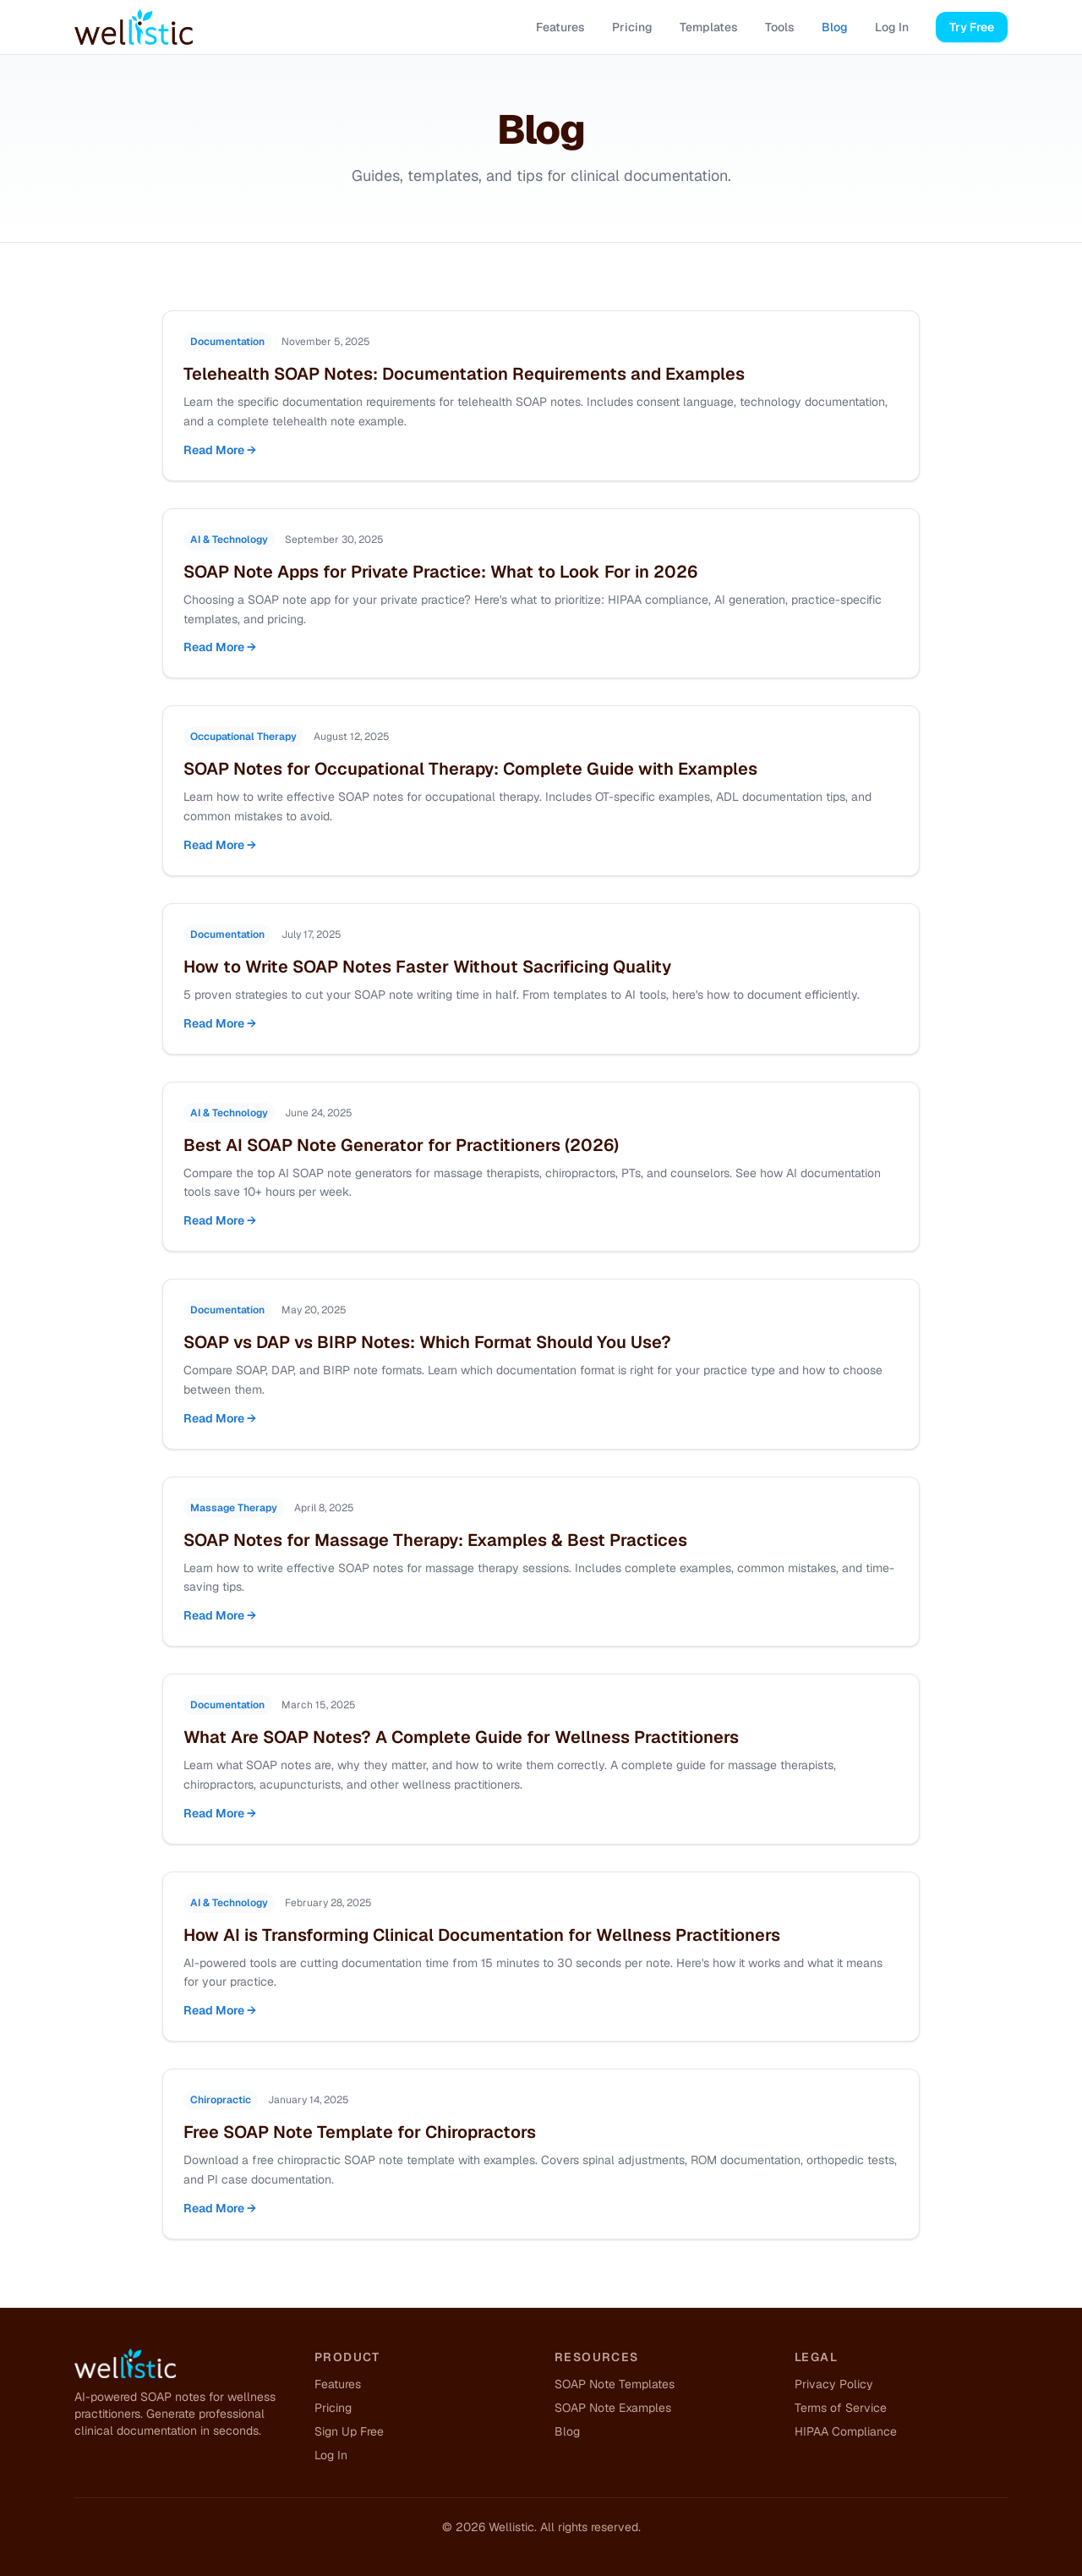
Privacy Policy (834, 2384)
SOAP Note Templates (615, 2384)
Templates (709, 27)
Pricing (632, 27)
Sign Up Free (349, 2431)
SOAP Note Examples (613, 2407)
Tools (780, 27)
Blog (835, 27)
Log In (892, 27)
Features (560, 27)
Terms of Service (841, 2407)
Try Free (971, 27)
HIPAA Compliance (846, 2431)
